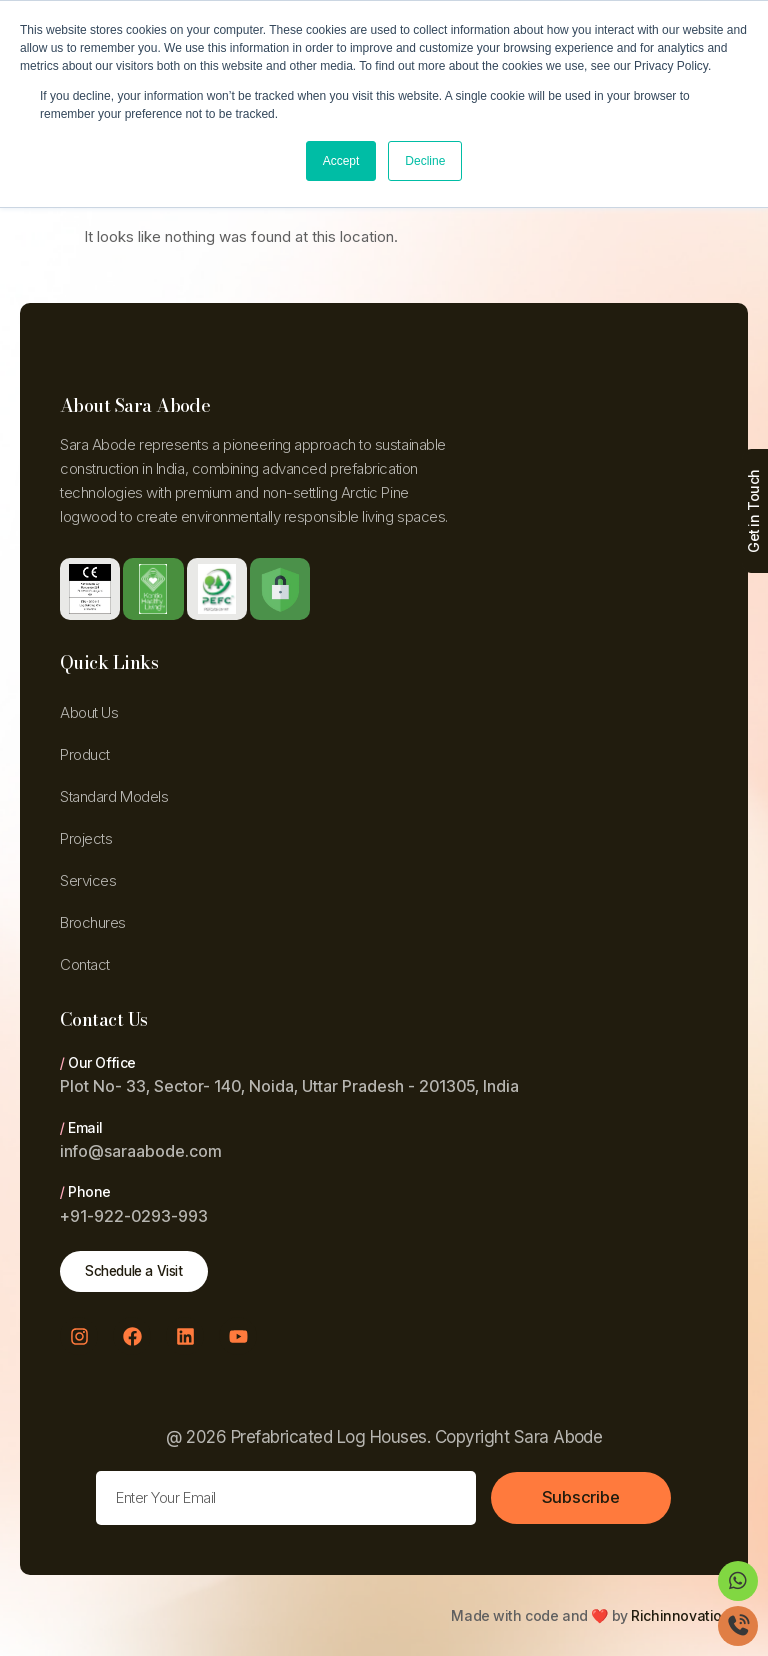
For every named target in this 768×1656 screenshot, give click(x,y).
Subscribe (581, 1498)
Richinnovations (684, 1615)
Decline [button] (425, 161)
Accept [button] (341, 161)
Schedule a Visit (138, 1271)
